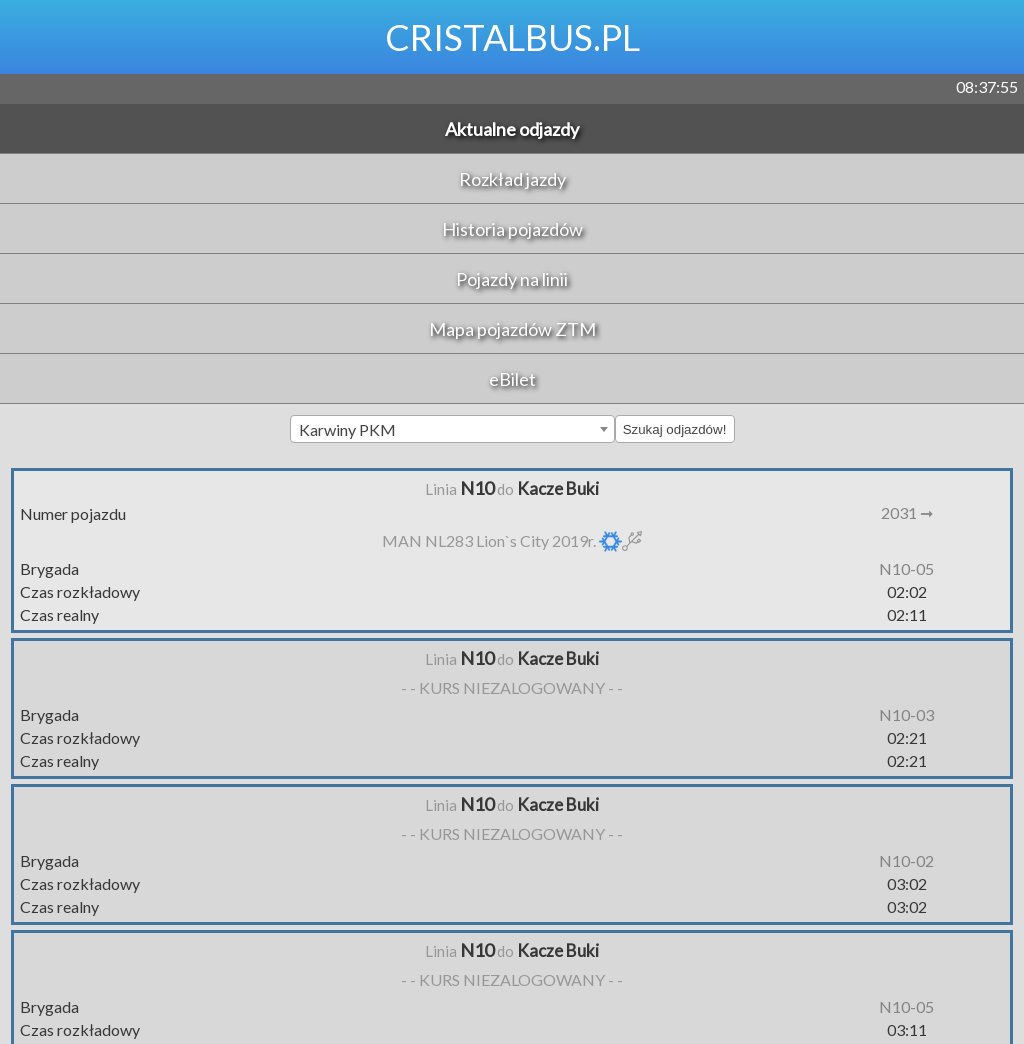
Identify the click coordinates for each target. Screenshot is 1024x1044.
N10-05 (906, 568)
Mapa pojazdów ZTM (512, 329)
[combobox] (452, 429)
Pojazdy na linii (512, 279)
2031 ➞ (907, 512)
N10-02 (906, 860)
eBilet (512, 379)
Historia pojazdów (512, 229)
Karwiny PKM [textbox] (347, 429)
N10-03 (906, 714)
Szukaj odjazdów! (675, 429)
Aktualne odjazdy (512, 129)
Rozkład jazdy (512, 179)
